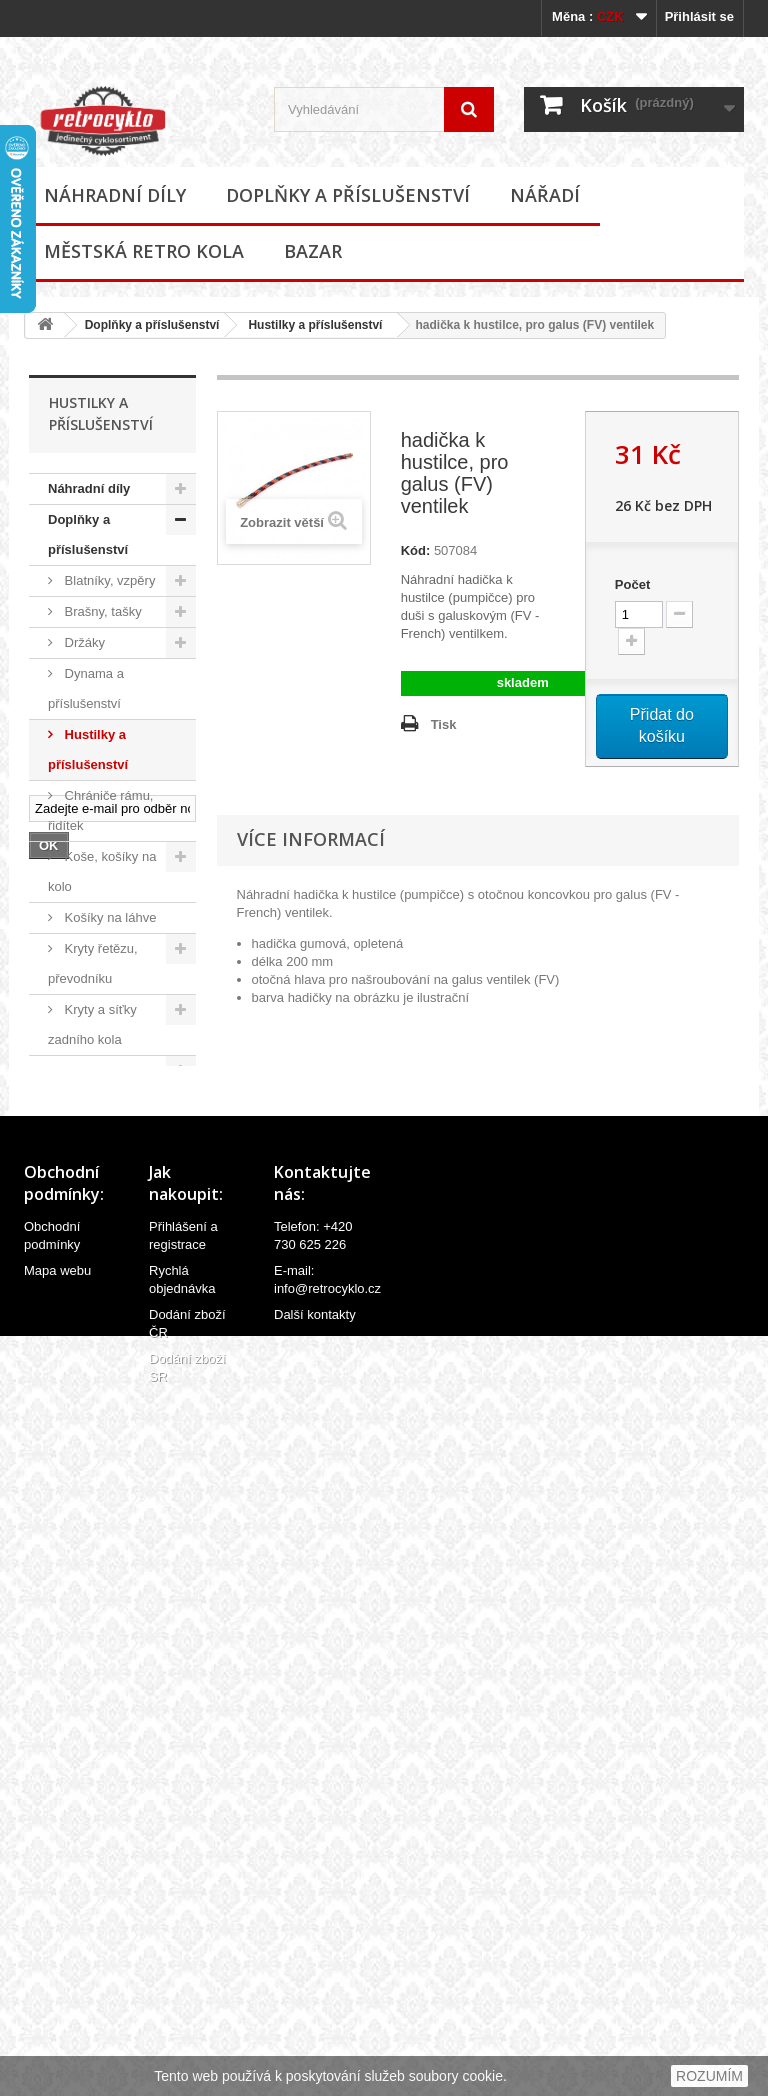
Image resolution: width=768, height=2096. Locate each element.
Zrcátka (84, 1439)
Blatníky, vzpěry (108, 580)
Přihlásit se (699, 16)
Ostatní (84, 1470)
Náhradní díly (115, 195)
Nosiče (82, 1070)
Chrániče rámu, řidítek (100, 810)
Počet (632, 584)
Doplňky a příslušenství (348, 195)
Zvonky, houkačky (78, 1393)
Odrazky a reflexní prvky (86, 1147)
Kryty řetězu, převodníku (93, 963)
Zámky (82, 1347)
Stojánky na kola (110, 1316)
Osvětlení (90, 1193)
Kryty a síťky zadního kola (92, 1024)
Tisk (444, 724)
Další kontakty (315, 2007)
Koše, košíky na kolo (102, 871)
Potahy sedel (100, 1224)
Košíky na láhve (108, 917)
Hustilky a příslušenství (315, 325)
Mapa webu (57, 1963)
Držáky (83, 642)
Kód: (416, 550)
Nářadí (545, 195)
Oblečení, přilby (108, 1101)
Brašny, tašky (101, 611)
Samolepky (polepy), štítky (90, 1270)
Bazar (313, 251)
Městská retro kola (144, 251)
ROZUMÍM (709, 2076)
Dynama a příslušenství (86, 688)
